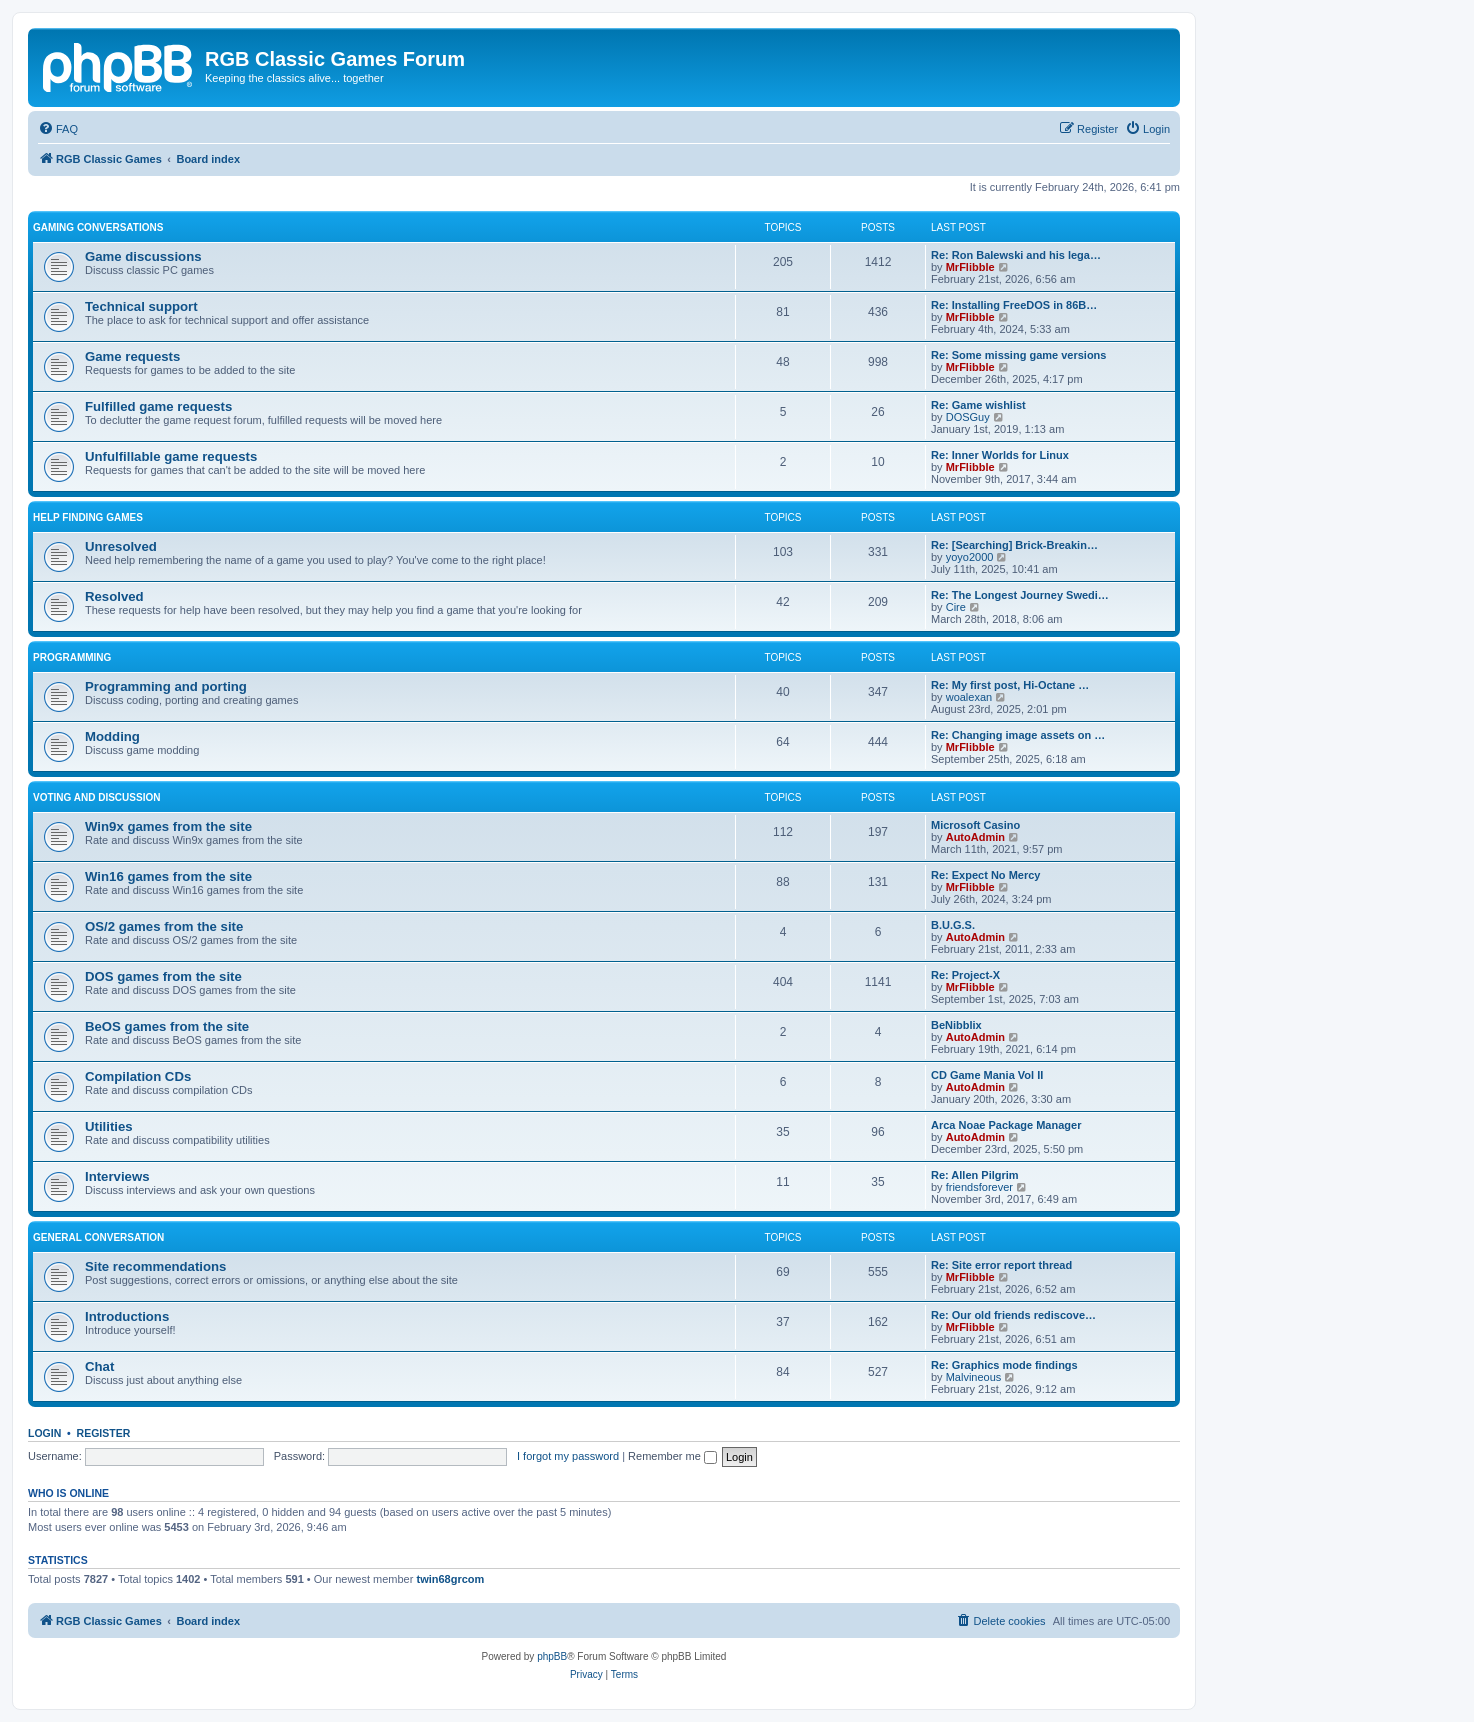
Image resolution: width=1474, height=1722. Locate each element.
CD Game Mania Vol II (987, 1075)
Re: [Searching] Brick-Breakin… (1014, 545)
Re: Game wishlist (978, 405)
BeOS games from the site (167, 1026)
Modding (112, 736)
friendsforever (979, 1187)
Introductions (127, 1316)
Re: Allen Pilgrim (975, 1175)
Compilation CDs (138, 1076)
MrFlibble (970, 267)
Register (104, 1433)
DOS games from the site (163, 976)
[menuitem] (58, 129)
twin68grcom (450, 1579)
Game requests (132, 356)
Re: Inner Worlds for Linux (1000, 455)
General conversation (98, 1237)
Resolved (114, 596)
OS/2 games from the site (164, 926)
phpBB (552, 1656)
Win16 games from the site (168, 876)
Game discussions (143, 256)
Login (44, 1433)
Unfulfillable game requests (171, 456)
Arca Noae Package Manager (1006, 1125)
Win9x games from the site (168, 826)
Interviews (117, 1176)
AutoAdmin (975, 837)
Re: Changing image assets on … (1018, 735)
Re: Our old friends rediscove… (1013, 1315)
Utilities (109, 1126)
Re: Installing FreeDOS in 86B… (1014, 305)
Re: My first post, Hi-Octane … (1010, 685)
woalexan (969, 697)
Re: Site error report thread (1001, 1265)
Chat (99, 1366)
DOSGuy (968, 417)
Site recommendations (155, 1266)
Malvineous (974, 1377)
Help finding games (88, 517)
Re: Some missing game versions (1018, 355)
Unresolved (121, 546)
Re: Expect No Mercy (985, 875)
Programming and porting (166, 686)
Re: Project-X (965, 975)
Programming (72, 657)
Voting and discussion (96, 797)
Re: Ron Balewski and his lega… (1016, 255)
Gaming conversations (98, 227)
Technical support (141, 306)
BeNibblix (956, 1025)
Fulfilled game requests (158, 406)
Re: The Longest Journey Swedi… (1020, 595)
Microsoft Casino (975, 825)
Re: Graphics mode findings (1004, 1365)
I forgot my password (568, 1456)
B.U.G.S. (953, 925)
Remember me (672, 1456)
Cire (956, 607)
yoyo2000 (970, 557)
